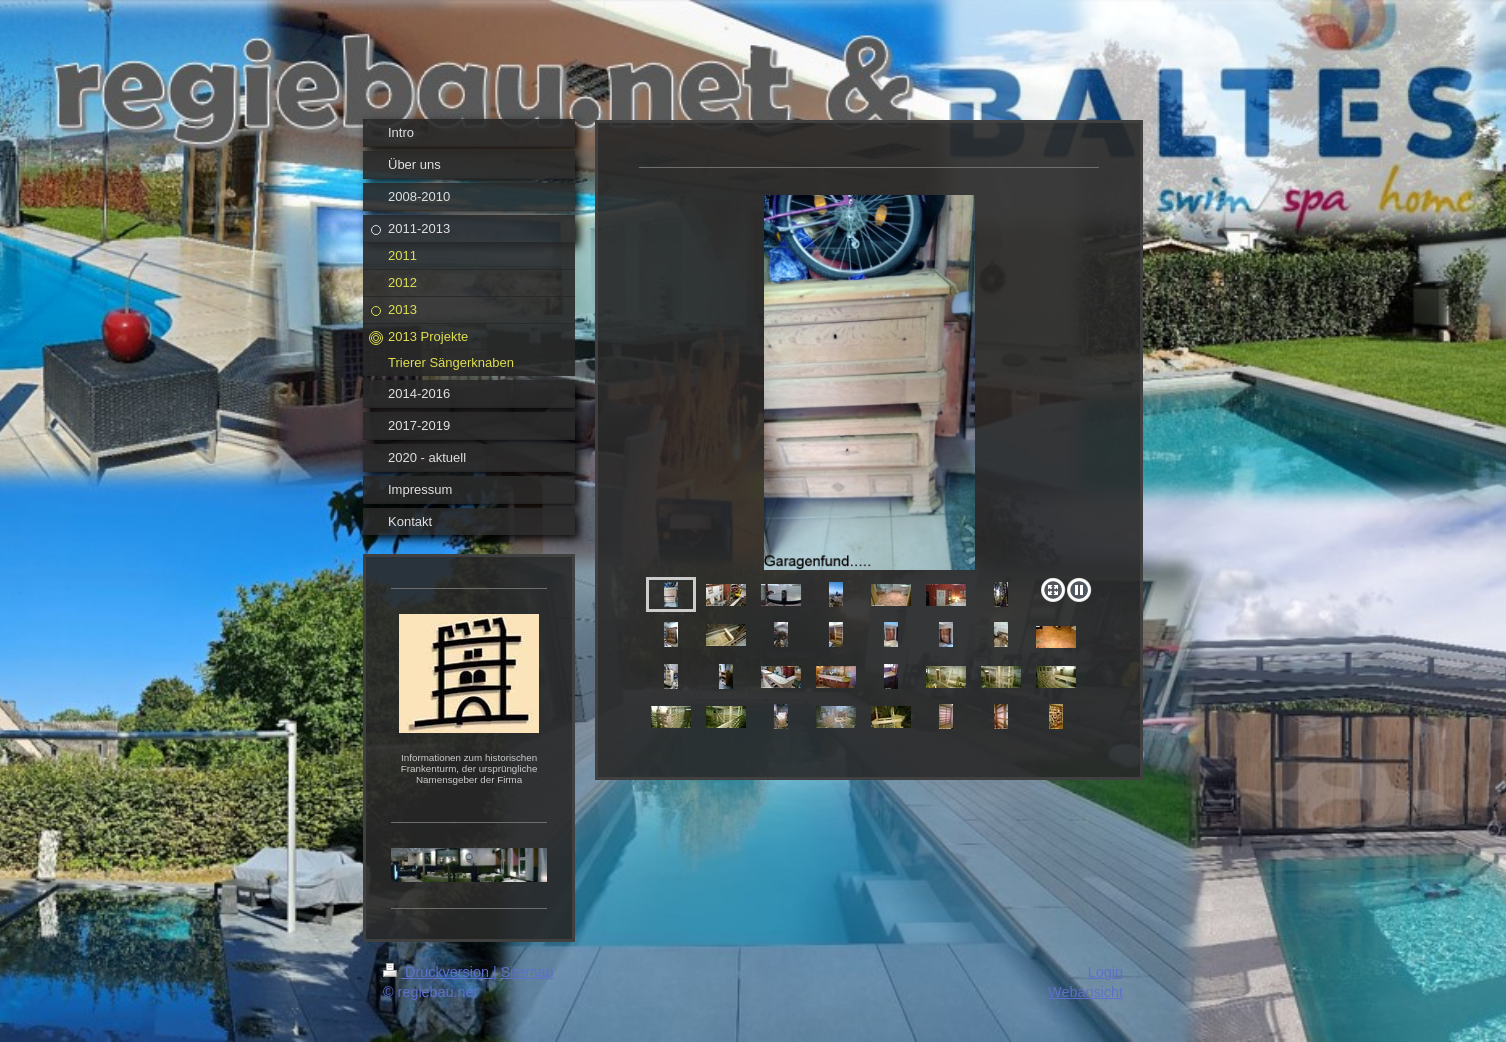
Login (1105, 972)
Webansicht (1085, 992)
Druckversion (438, 972)
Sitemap (527, 972)
